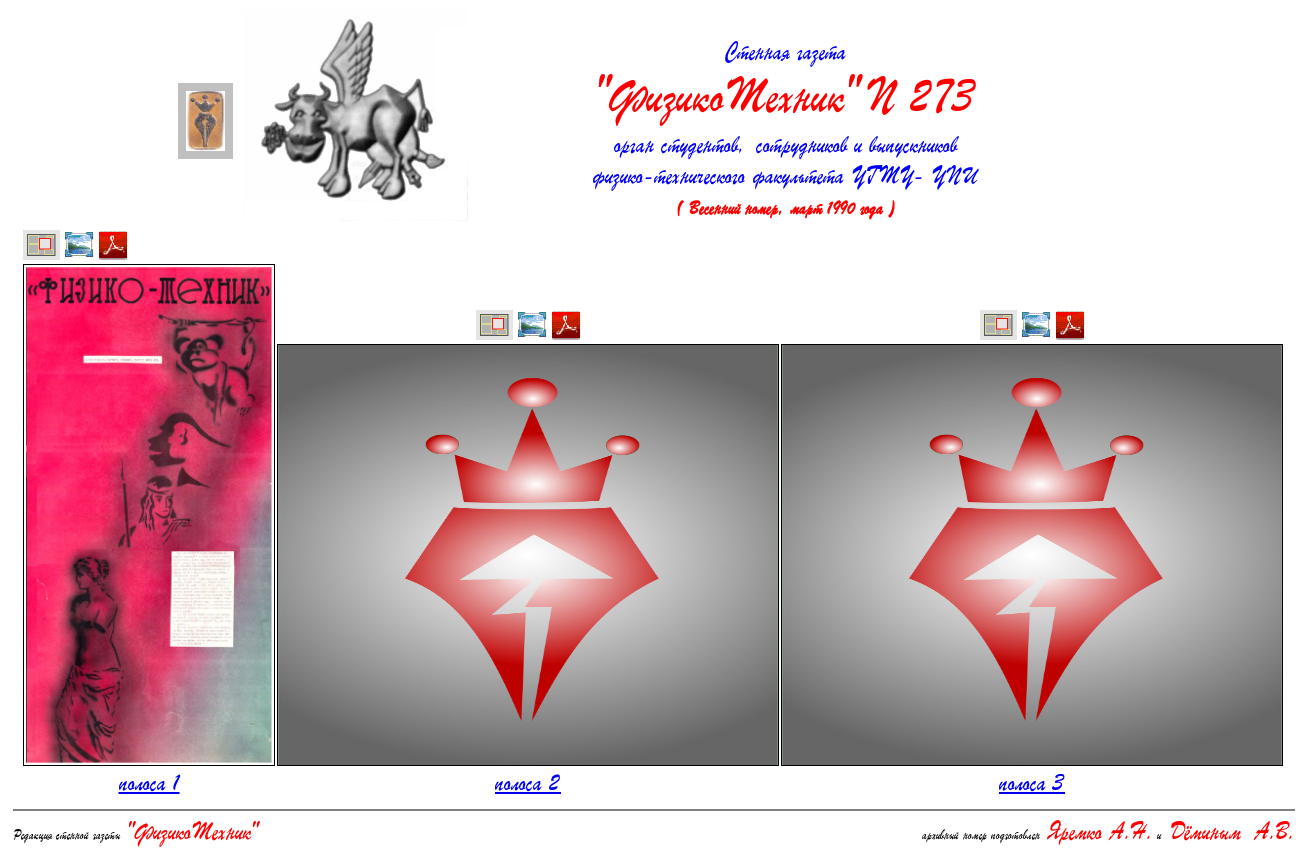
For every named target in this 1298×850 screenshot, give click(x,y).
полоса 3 (1032, 785)
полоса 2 (528, 785)
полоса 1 (149, 785)
